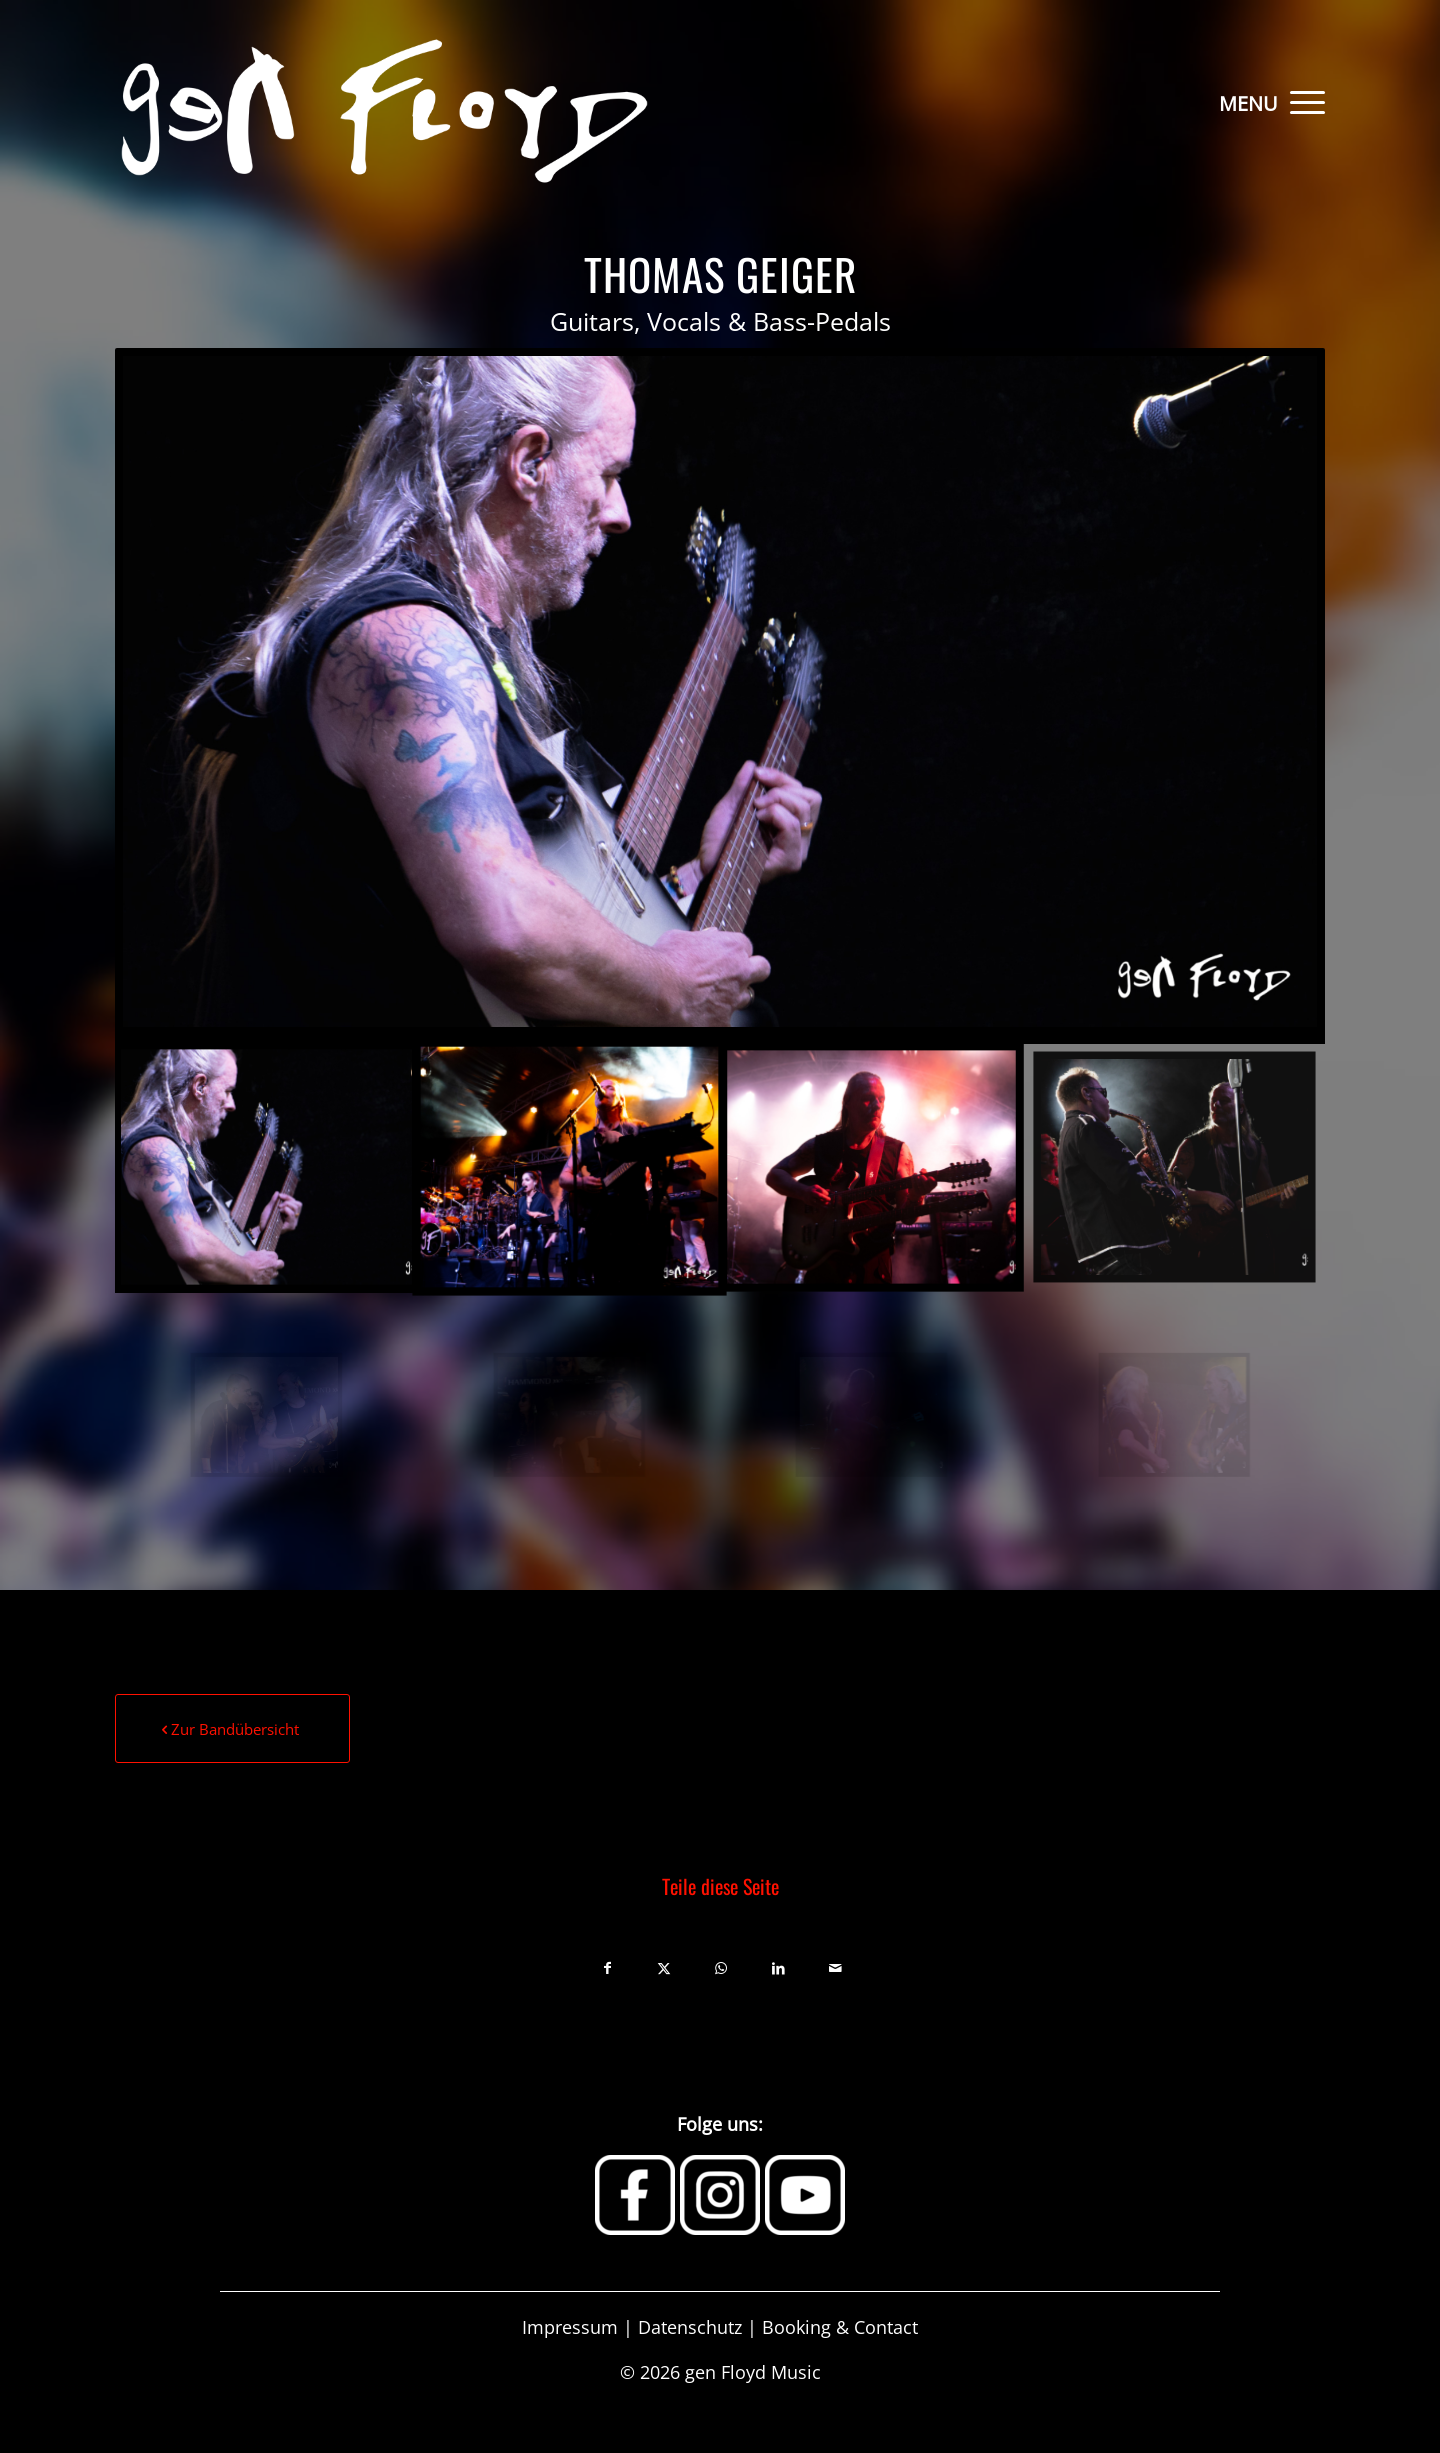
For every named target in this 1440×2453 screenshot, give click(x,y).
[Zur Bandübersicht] (232, 1728)
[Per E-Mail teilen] (835, 1964)
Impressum (570, 2327)
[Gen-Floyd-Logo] (381, 100)
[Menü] (1301, 100)
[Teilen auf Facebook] (607, 1964)
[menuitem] (1301, 100)
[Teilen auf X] (664, 1964)
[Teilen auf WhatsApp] (721, 1964)
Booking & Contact (840, 2327)
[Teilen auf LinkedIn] (778, 1964)
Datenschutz (690, 2327)
